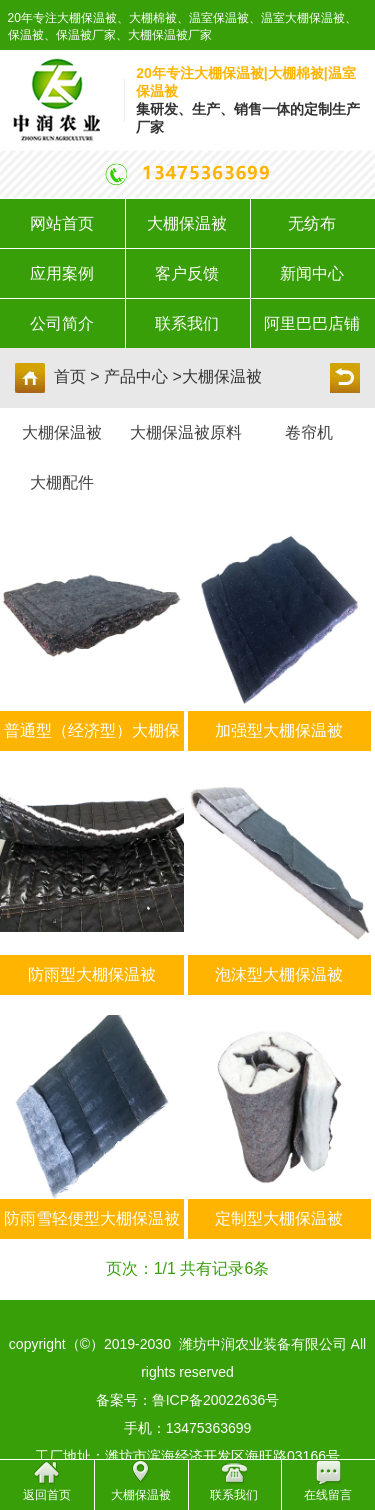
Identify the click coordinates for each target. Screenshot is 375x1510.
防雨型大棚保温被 (92, 974)
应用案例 (62, 273)
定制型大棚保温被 (279, 1218)
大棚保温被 (187, 223)
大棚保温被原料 (186, 432)
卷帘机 (309, 432)
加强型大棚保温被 (279, 730)
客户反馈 (187, 273)
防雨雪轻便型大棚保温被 (92, 1218)
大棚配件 (62, 482)
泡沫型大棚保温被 (279, 974)
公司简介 (62, 323)
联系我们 (187, 323)
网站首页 (62, 223)
